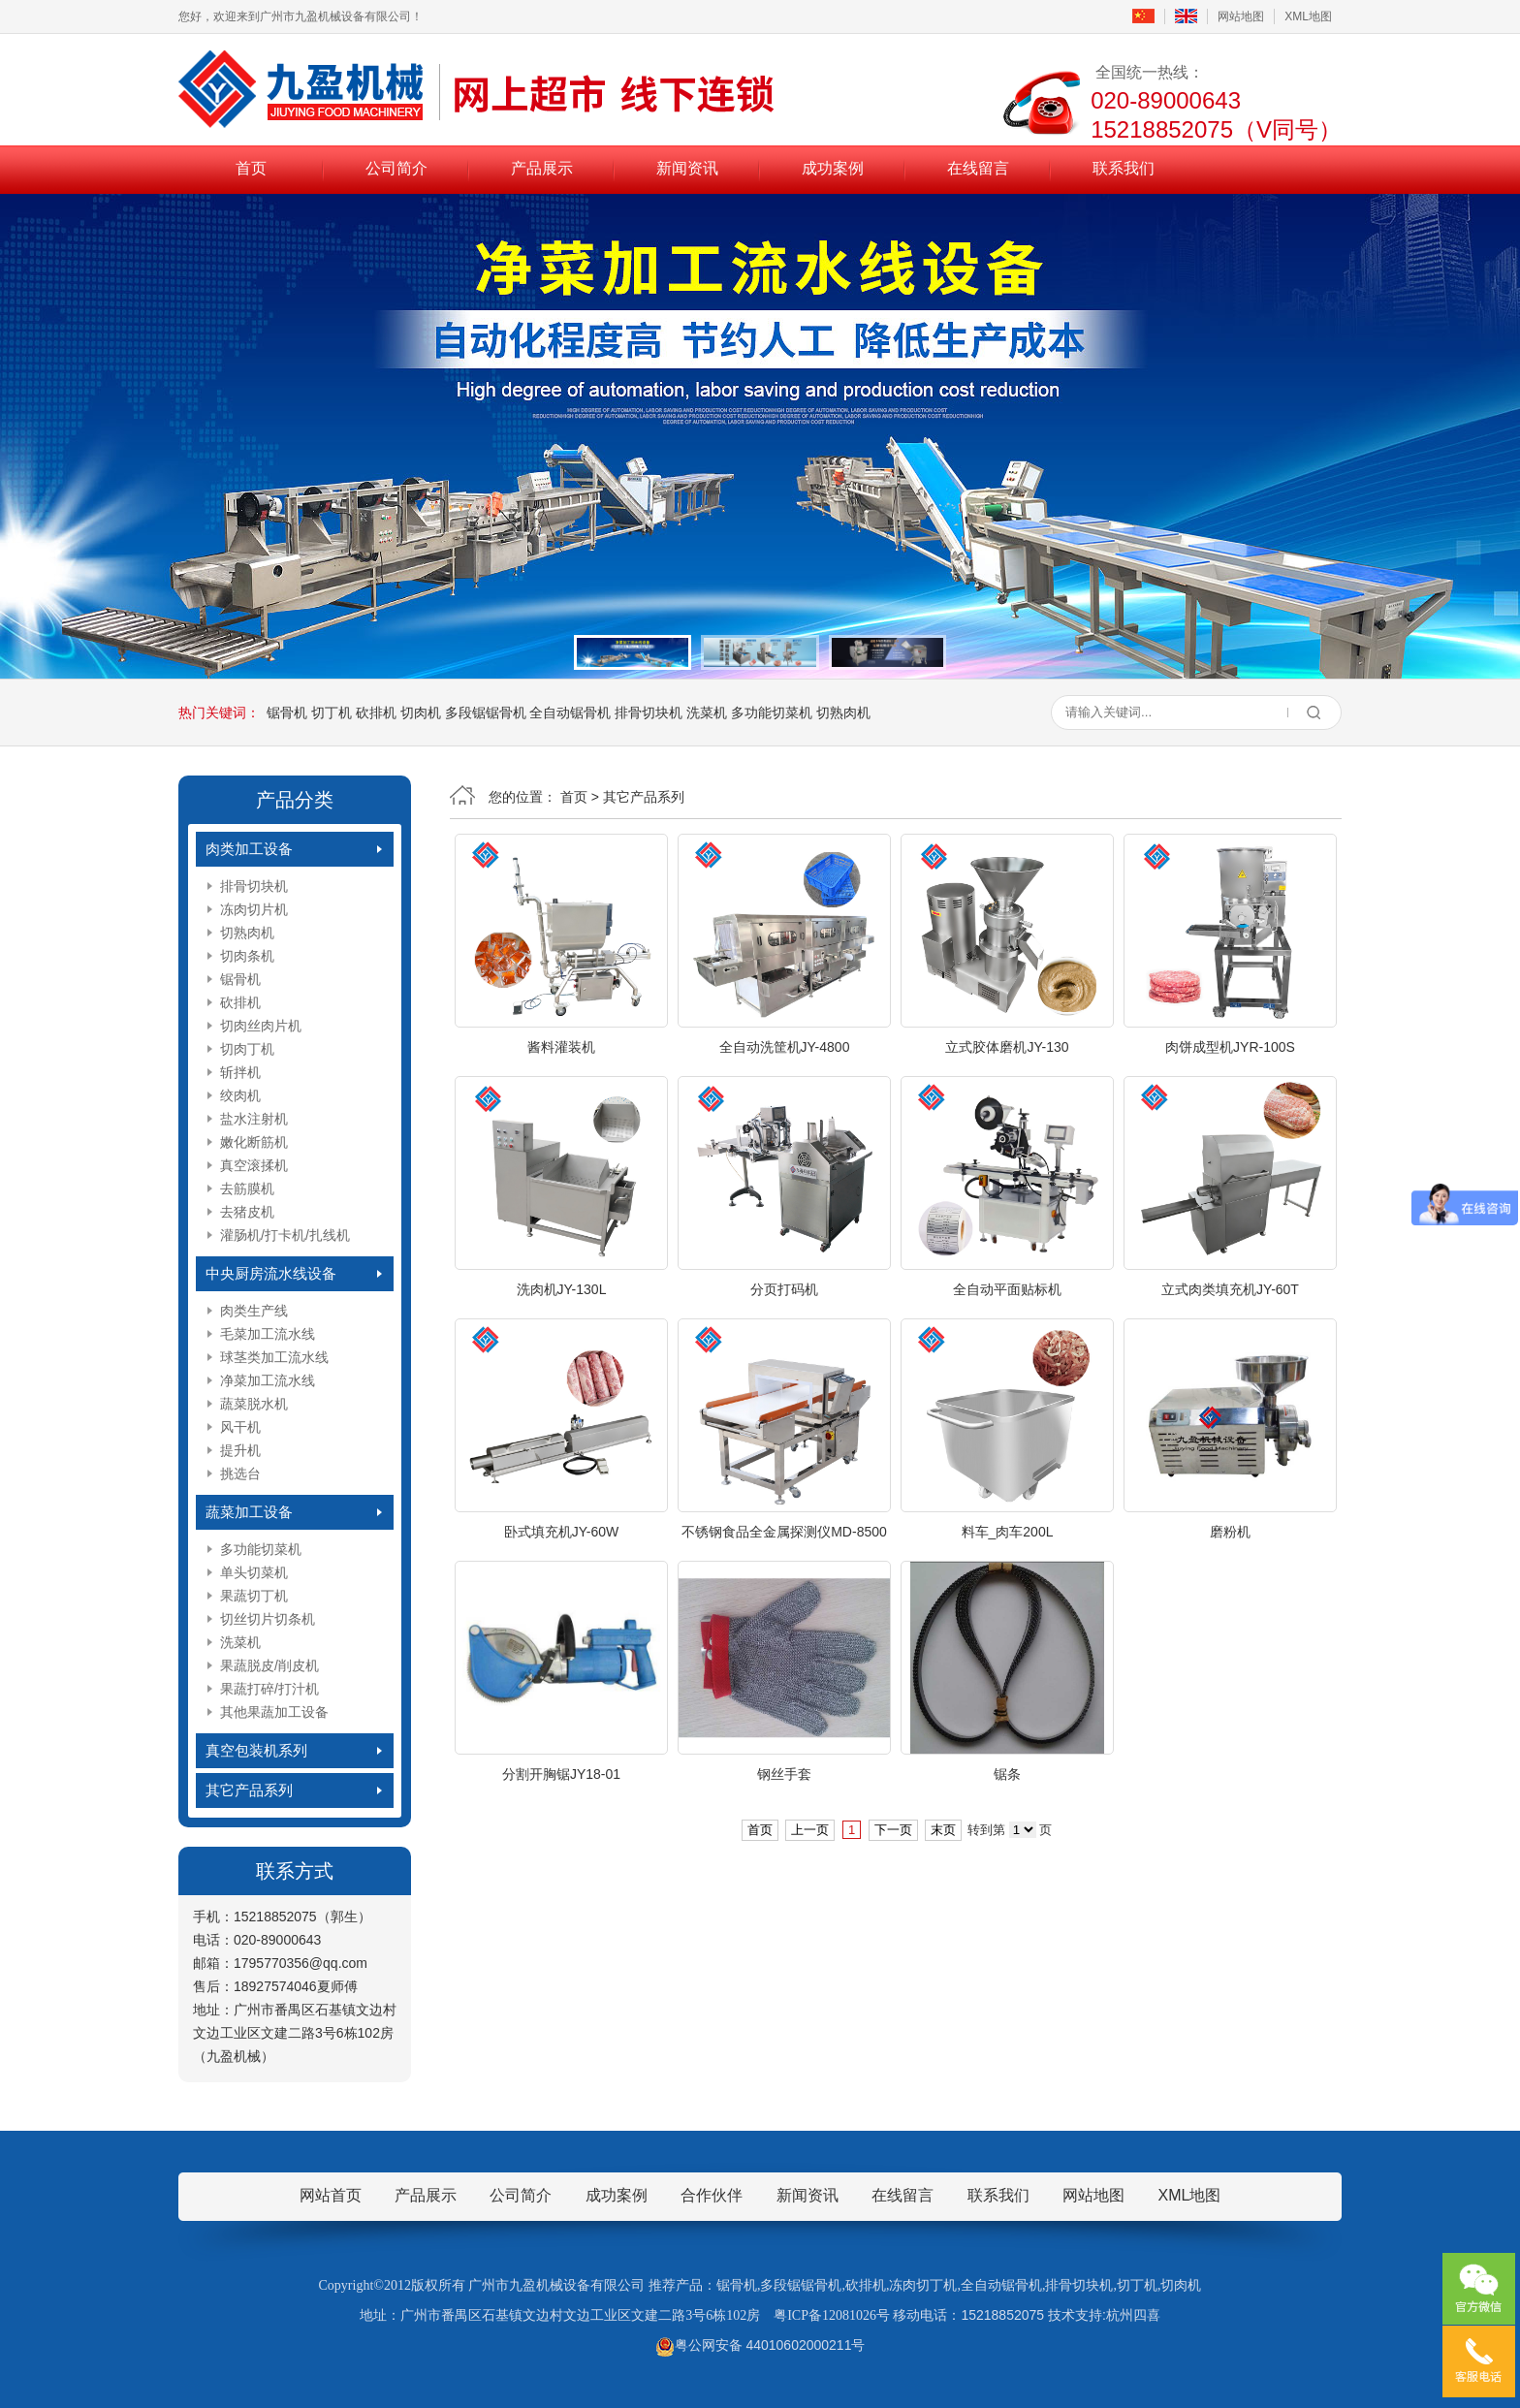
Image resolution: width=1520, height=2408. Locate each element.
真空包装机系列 (256, 1750)
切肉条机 (247, 956)
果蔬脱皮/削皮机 (269, 1665)
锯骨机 (287, 712)
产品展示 (542, 168)
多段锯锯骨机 (485, 712)
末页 (943, 1829)
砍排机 (376, 712)
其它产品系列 (249, 1790)
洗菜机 (706, 712)
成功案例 (833, 168)
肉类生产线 (254, 1310)
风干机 (240, 1427)
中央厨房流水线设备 (271, 1273)
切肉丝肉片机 (260, 1025)
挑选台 (240, 1473)
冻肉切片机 (254, 909)
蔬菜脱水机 (254, 1403)
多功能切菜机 (771, 712)
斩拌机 (240, 1072)
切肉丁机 (247, 1049)
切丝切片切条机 (267, 1619)
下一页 (893, 1829)
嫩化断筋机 (254, 1142)
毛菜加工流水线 (267, 1334)
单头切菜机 (254, 1572)
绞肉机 (240, 1095)
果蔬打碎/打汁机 (269, 1688)
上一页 (810, 1829)
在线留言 (978, 168)
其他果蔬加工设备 (274, 1712)
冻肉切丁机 (923, 2285)
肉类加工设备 (249, 848)
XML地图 (1308, 16)
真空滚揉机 (254, 1165)
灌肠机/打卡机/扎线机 (285, 1235)
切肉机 (420, 712)
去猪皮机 (247, 1212)
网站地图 (1241, 16)
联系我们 (1123, 168)
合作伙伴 (712, 2195)
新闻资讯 (687, 168)
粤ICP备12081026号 (832, 2315)
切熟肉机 (843, 712)
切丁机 (331, 712)
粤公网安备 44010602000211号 (760, 2345)
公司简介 (396, 168)
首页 (251, 168)
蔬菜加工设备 (249, 1512)
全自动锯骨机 (570, 712)
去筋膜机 (247, 1188)
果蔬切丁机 (254, 1595)
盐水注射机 (254, 1118)
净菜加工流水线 (267, 1380)
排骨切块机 (648, 712)
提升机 (240, 1450)
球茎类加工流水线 (274, 1357)
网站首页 (331, 2195)
